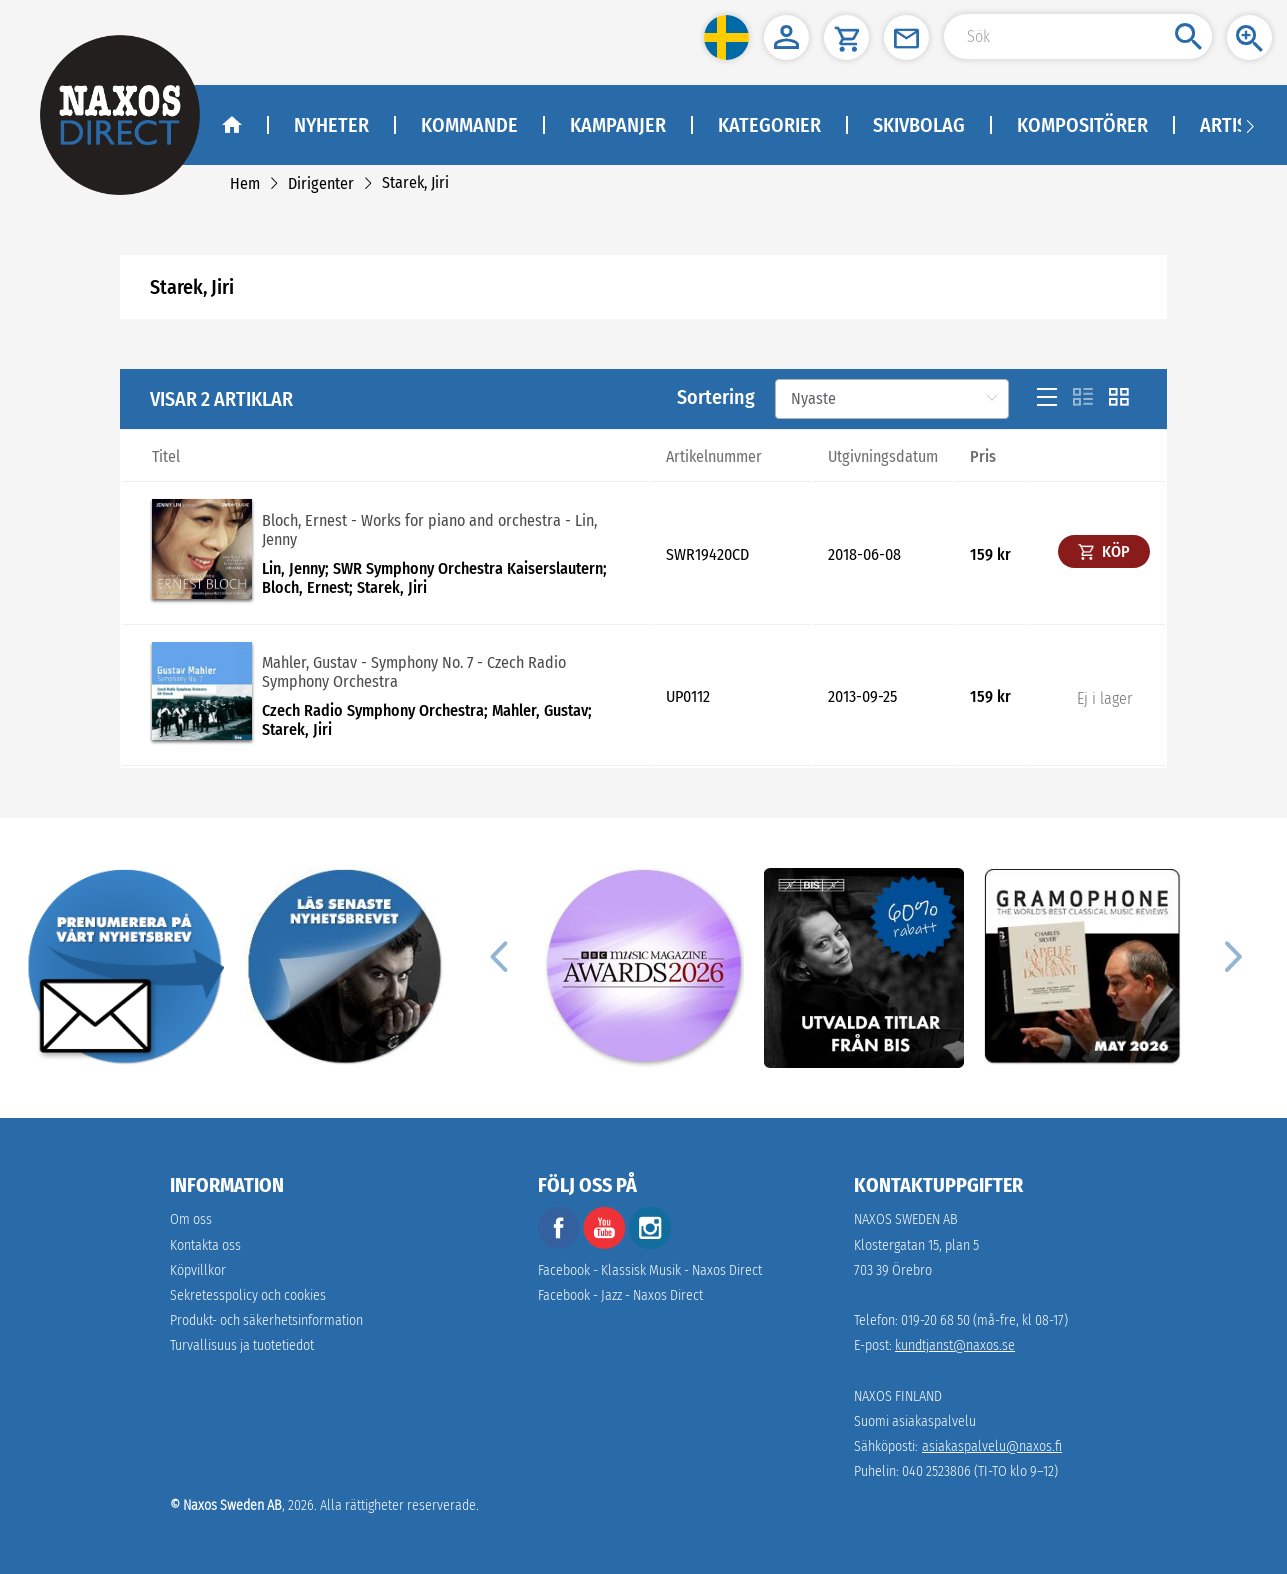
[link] (245, 183)
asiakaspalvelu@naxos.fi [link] (992, 1446)
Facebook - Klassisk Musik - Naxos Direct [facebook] (650, 1270)
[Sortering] (892, 399)
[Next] (1230, 956)
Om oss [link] (191, 1219)
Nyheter (331, 125)
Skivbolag (919, 125)
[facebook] (559, 1244)
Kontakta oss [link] (205, 1245)
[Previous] (498, 956)
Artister (1239, 125)
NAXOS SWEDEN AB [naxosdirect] (906, 1219)
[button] (726, 37)
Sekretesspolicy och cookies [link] (248, 1295)
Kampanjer (618, 125)
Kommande (469, 125)
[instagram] (650, 1244)
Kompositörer (1082, 125)
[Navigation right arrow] (1250, 125)
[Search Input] (1078, 36)
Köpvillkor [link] (198, 1270)
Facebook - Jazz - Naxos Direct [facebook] (620, 1295)
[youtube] (606, 1244)
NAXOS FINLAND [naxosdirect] (898, 1396)
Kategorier (769, 125)
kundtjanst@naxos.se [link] (955, 1345)
